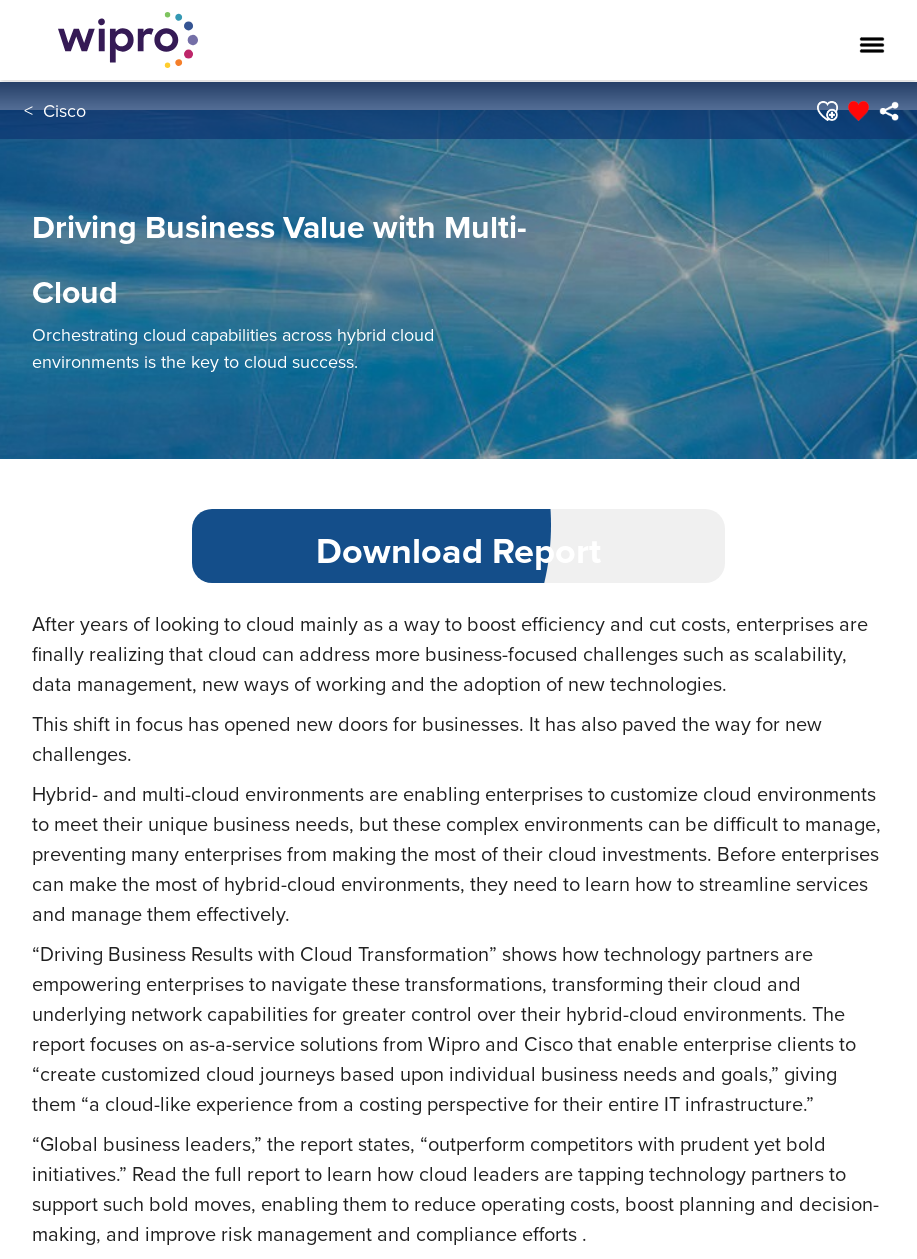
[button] (825, 111)
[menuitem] (887, 111)
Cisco (64, 110)
